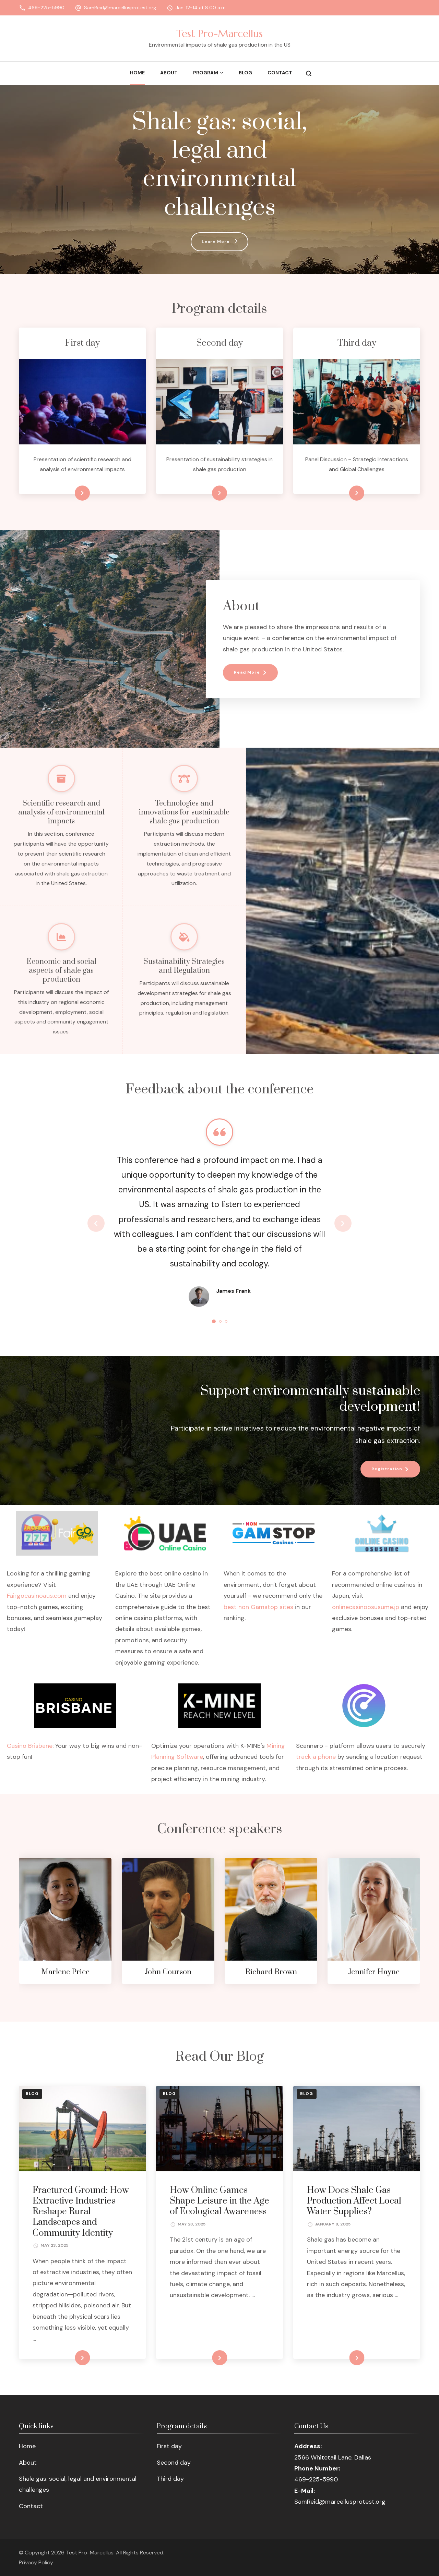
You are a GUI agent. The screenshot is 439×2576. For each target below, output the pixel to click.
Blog (245, 73)
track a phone (316, 1757)
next (343, 1223)
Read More (247, 672)
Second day (174, 2462)
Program (205, 73)
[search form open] (308, 73)
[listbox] (219, 1223)
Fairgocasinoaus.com (37, 1596)
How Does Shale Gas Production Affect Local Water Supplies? (354, 2200)
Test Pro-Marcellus (219, 33)
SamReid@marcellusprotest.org (120, 7)
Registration (386, 1468)
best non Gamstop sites (258, 1607)
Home (137, 73)
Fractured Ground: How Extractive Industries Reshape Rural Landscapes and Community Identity (81, 2211)
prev (96, 1223)
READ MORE (71, 2357)
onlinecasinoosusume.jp (365, 1607)
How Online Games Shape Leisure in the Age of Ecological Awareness (219, 2200)
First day (169, 2446)
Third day (170, 2478)
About (169, 73)
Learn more (70, 493)
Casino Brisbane (29, 1745)
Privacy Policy (36, 2562)
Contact (280, 73)
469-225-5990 (46, 7)
